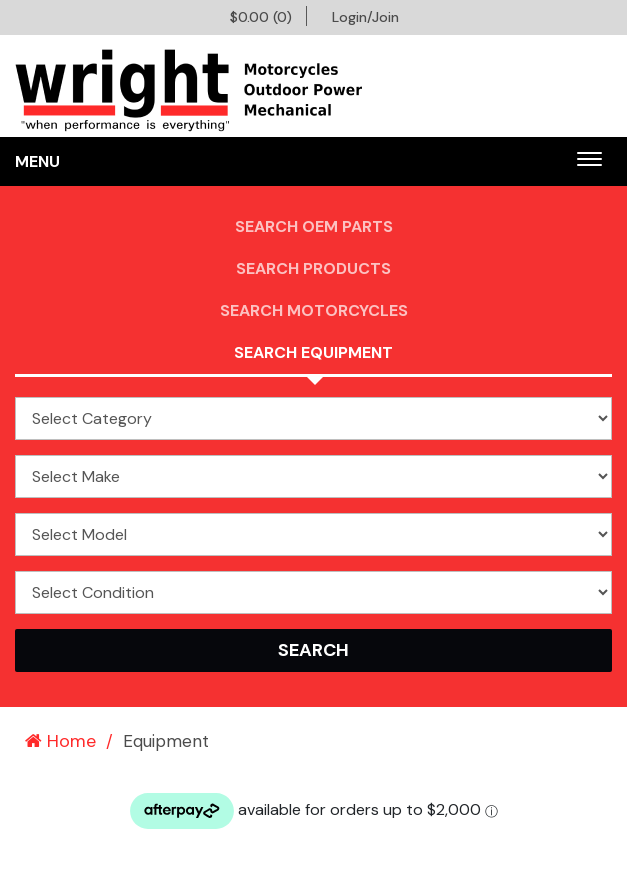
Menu (37, 161)
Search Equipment (313, 352)
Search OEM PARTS (314, 226)
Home (60, 741)
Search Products (313, 268)
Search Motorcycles (314, 310)
